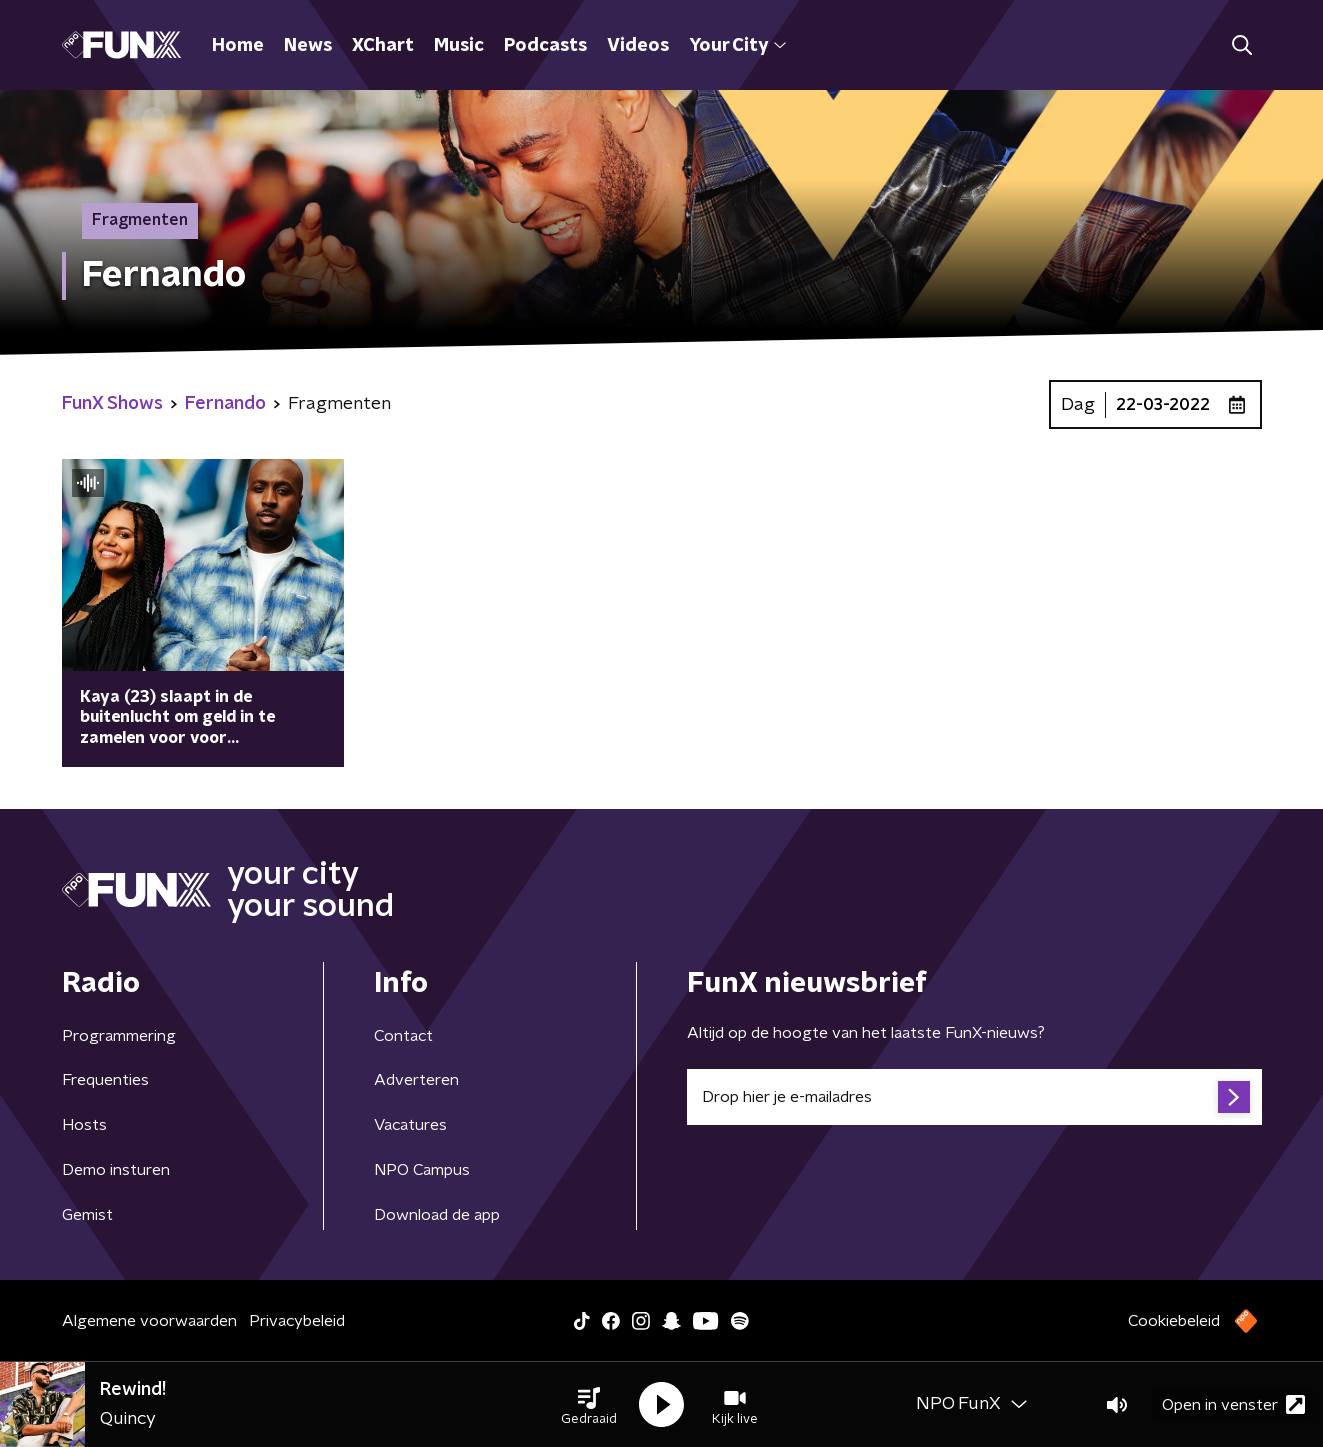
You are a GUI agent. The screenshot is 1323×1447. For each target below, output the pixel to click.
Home (238, 46)
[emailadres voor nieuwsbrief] (974, 1097)
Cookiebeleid (1174, 1321)
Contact (403, 1036)
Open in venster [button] (1233, 1404)
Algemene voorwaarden (149, 1321)
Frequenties (105, 1080)
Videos (638, 46)
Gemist (87, 1215)
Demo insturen (116, 1170)
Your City (737, 46)
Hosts (84, 1125)
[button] (589, 1405)
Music (459, 46)
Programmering (119, 1036)
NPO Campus (422, 1170)
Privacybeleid (297, 1321)
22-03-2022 (1163, 405)
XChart (383, 46)
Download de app (437, 1215)
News (308, 46)
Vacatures (410, 1125)
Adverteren (416, 1080)
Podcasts (545, 46)
